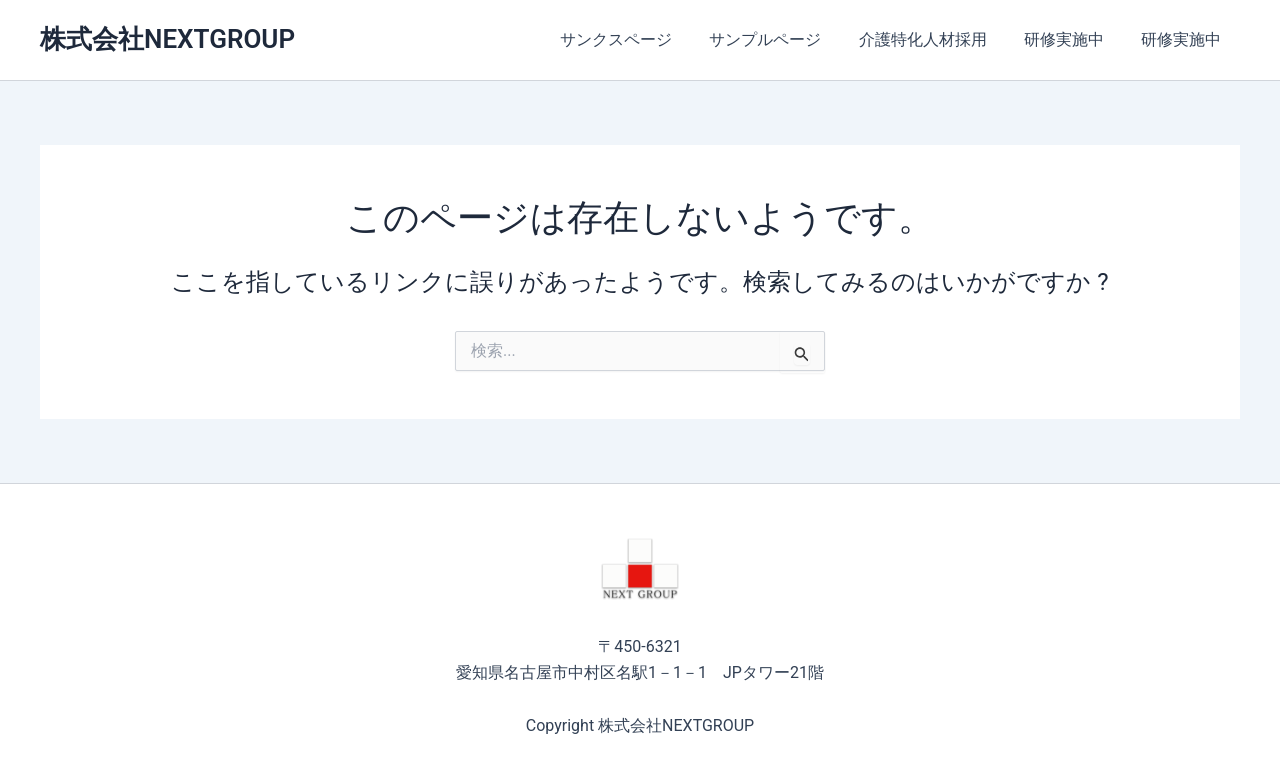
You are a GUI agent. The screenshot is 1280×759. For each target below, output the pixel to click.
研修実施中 (1072, 39)
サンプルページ (784, 39)
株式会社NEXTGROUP (167, 39)
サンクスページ (640, 39)
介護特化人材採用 (936, 39)
